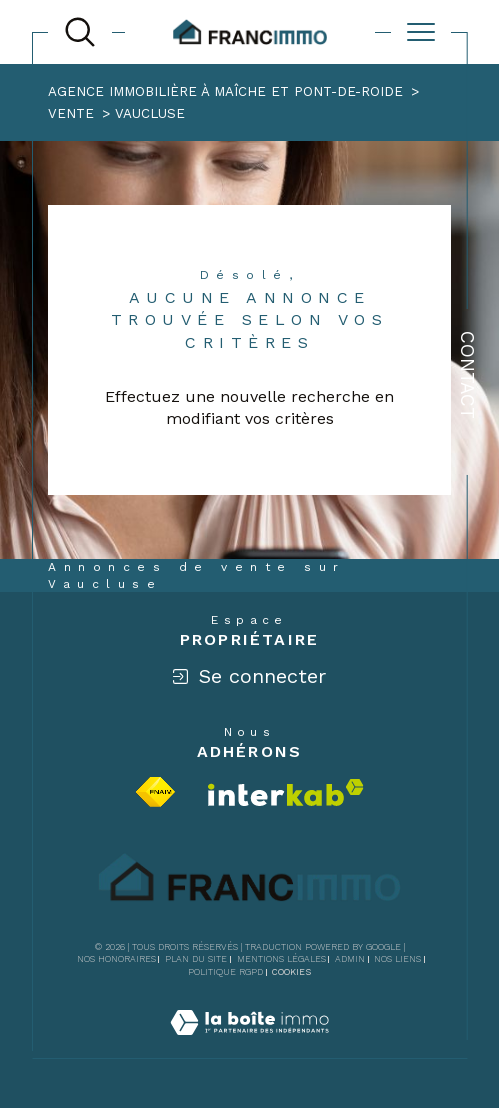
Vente (71, 113)
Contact (467, 375)
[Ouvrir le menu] (421, 32)
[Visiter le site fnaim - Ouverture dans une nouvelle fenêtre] (155, 792)
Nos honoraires (116, 959)
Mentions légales (281, 959)
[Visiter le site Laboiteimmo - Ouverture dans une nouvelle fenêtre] (249, 1045)
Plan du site (196, 959)
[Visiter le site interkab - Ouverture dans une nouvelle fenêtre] (286, 792)
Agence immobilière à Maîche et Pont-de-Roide (225, 91)
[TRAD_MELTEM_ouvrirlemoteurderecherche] (80, 32)
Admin (350, 959)
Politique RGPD (225, 972)
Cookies (291, 972)
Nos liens (397, 959)
